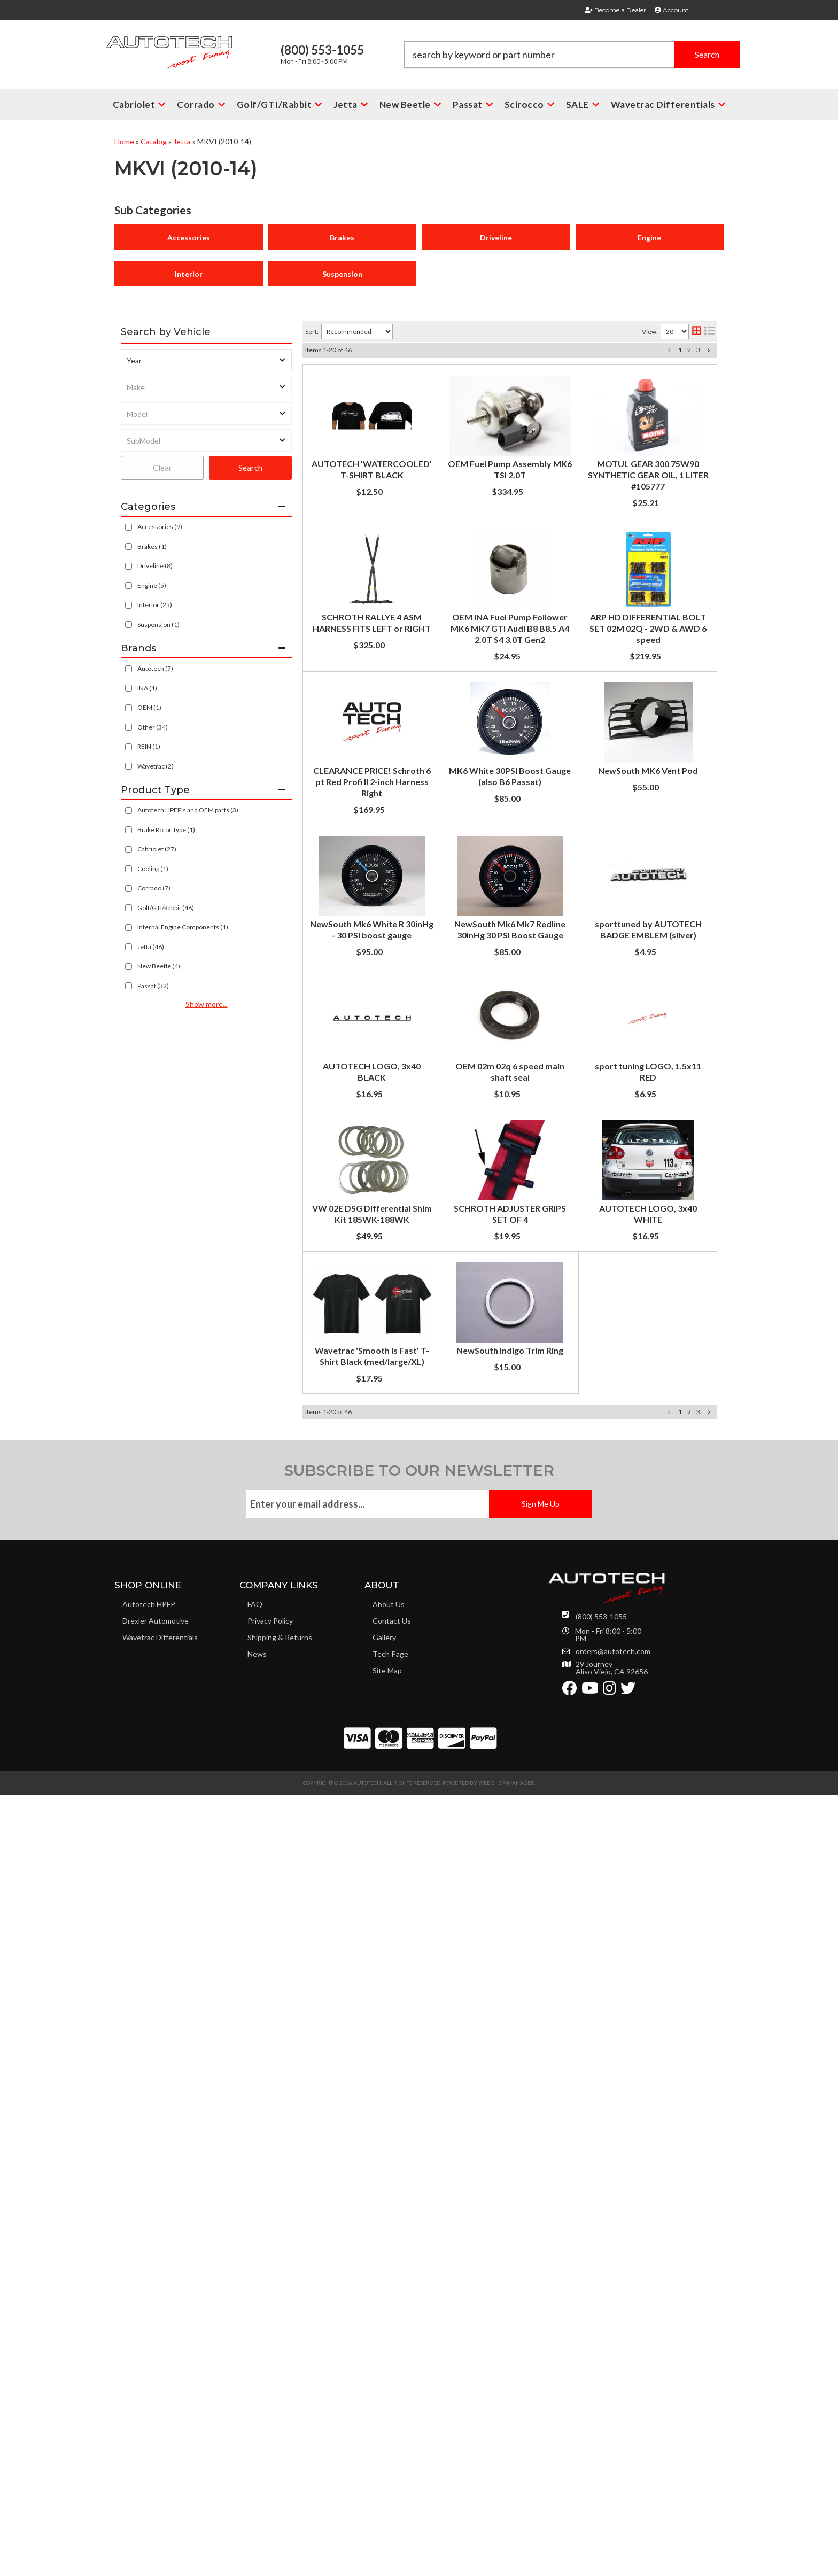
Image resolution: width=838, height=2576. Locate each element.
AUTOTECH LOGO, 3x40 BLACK (454, 1508)
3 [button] (698, 350)
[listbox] (206, 360)
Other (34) (152, 727)
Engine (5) (151, 585)
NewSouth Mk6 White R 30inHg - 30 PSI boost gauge (493, 1242)
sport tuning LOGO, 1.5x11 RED (453, 1685)
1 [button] (680, 350)
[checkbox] (128, 668)
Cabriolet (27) (156, 849)
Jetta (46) (150, 947)
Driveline (496, 237)
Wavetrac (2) (155, 766)
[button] (572, 54)
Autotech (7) (155, 668)
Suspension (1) (158, 624)
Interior (189, 273)
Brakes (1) (152, 546)
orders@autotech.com (613, 2447)
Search (250, 467)
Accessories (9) (159, 527)
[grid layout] (697, 331)
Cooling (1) (152, 869)
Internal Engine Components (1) (182, 927)
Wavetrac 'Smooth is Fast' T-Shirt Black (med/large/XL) (500, 2052)
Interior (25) (154, 605)
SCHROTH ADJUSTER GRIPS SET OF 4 (465, 1889)
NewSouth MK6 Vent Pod (441, 1147)
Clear (162, 467)
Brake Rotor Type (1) (166, 830)
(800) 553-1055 (601, 2412)
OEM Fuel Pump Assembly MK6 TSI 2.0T (469, 480)
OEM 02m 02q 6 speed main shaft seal (465, 1610)
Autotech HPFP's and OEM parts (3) (187, 810)
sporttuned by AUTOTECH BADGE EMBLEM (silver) (493, 1406)
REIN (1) (148, 746)
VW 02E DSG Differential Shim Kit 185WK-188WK (489, 1787)
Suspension (342, 273)
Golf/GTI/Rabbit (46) (165, 908)
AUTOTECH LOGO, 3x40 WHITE (454, 1961)
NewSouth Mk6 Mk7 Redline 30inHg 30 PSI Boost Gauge (500, 1324)
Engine (649, 237)
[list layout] (709, 331)
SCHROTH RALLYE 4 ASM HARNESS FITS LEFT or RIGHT (500, 637)
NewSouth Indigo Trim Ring (444, 2126)
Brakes (342, 237)
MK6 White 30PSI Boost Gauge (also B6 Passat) (484, 1045)
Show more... (206, 1003)
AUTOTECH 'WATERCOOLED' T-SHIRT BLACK (483, 378)
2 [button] (689, 350)
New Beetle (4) (158, 966)
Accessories (188, 237)
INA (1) (147, 688)
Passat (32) (153, 986)
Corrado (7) (153, 888)
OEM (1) (149, 707)
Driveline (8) (155, 566)
